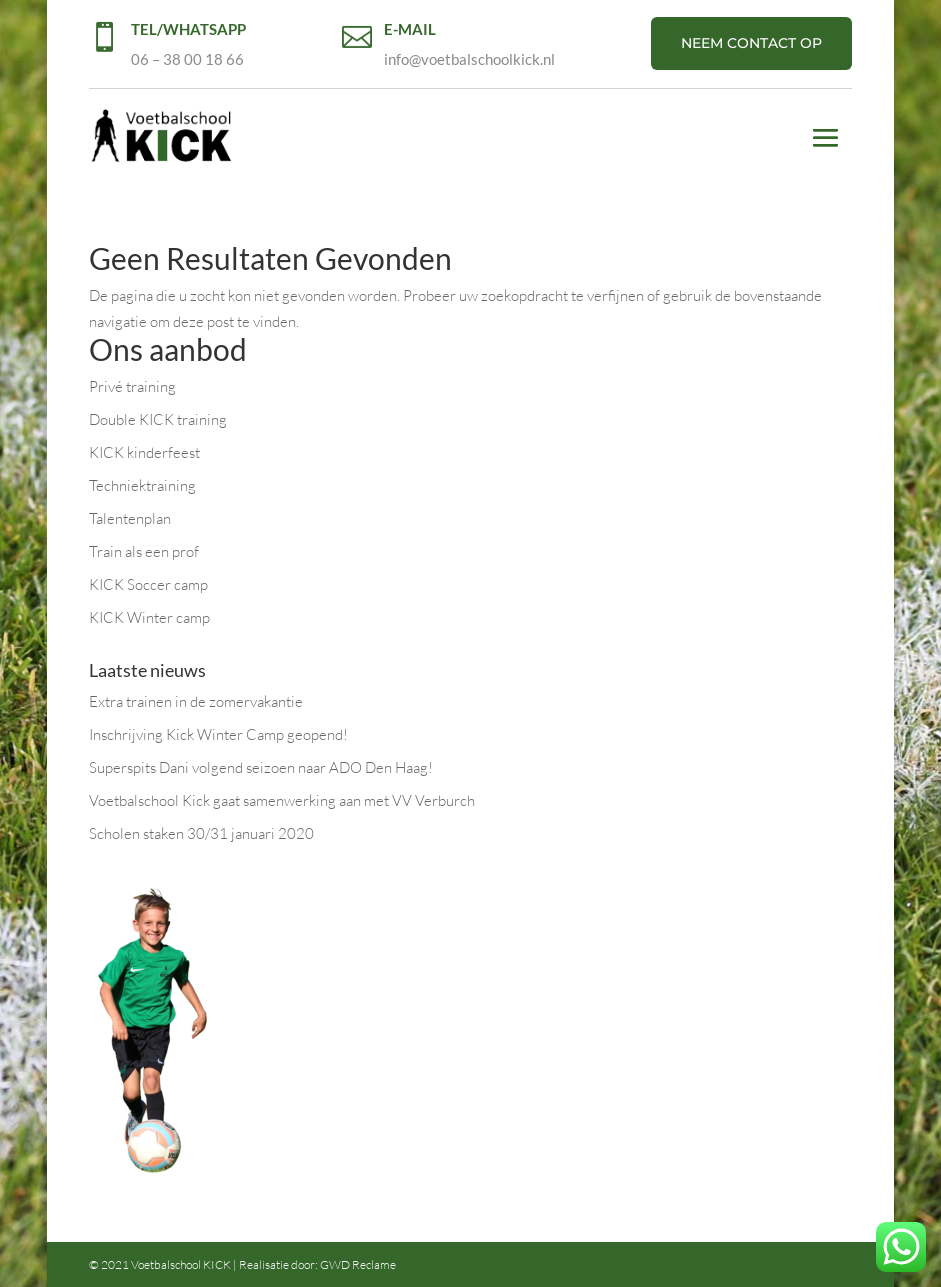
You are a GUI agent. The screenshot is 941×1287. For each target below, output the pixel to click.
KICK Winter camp (149, 617)
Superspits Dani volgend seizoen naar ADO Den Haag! (261, 767)
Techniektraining (142, 485)
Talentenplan (130, 518)
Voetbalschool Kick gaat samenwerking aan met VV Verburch (282, 800)
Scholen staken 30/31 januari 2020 (201, 833)
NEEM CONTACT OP (751, 43)
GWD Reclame (358, 1264)
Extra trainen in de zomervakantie (196, 701)
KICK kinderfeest (144, 452)
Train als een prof (144, 551)
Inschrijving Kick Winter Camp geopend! (218, 734)
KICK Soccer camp (148, 584)
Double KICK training (158, 419)
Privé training (132, 386)
